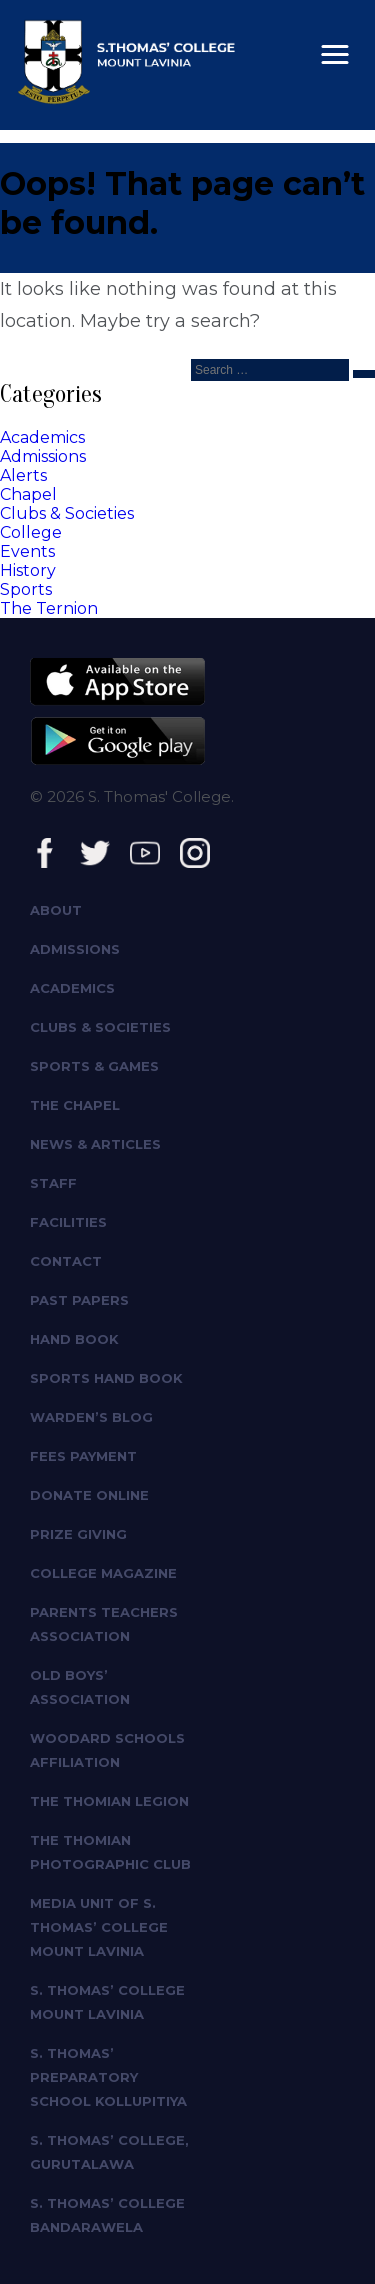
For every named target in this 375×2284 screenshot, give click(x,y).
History (28, 570)
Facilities (68, 1222)
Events (27, 551)
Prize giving (78, 1534)
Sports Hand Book (106, 1378)
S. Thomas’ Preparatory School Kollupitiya (108, 2077)
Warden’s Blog (91, 1417)
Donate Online (89, 1495)
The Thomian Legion (109, 1801)
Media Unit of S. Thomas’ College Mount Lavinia (99, 1927)
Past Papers (79, 1300)
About (56, 910)
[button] (335, 55)
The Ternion (49, 608)
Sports (26, 589)
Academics (42, 437)
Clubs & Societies (67, 513)
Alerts (23, 475)
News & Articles (95, 1144)
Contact (66, 1261)
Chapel (28, 494)
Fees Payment (83, 1456)
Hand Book (74, 1339)
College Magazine (103, 1573)
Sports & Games (94, 1066)
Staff (53, 1183)
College (31, 532)
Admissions (43, 456)
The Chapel (75, 1105)
